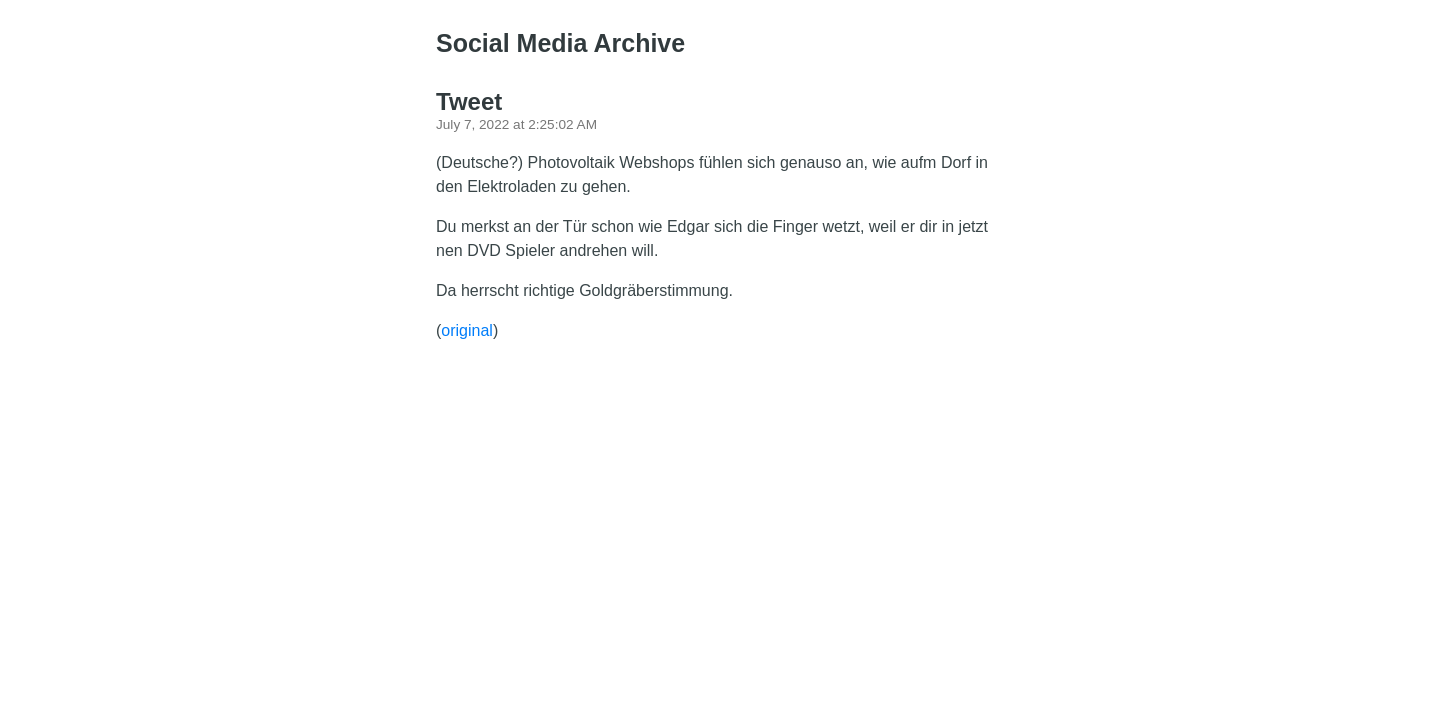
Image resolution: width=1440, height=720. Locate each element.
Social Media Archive (560, 43)
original (467, 330)
